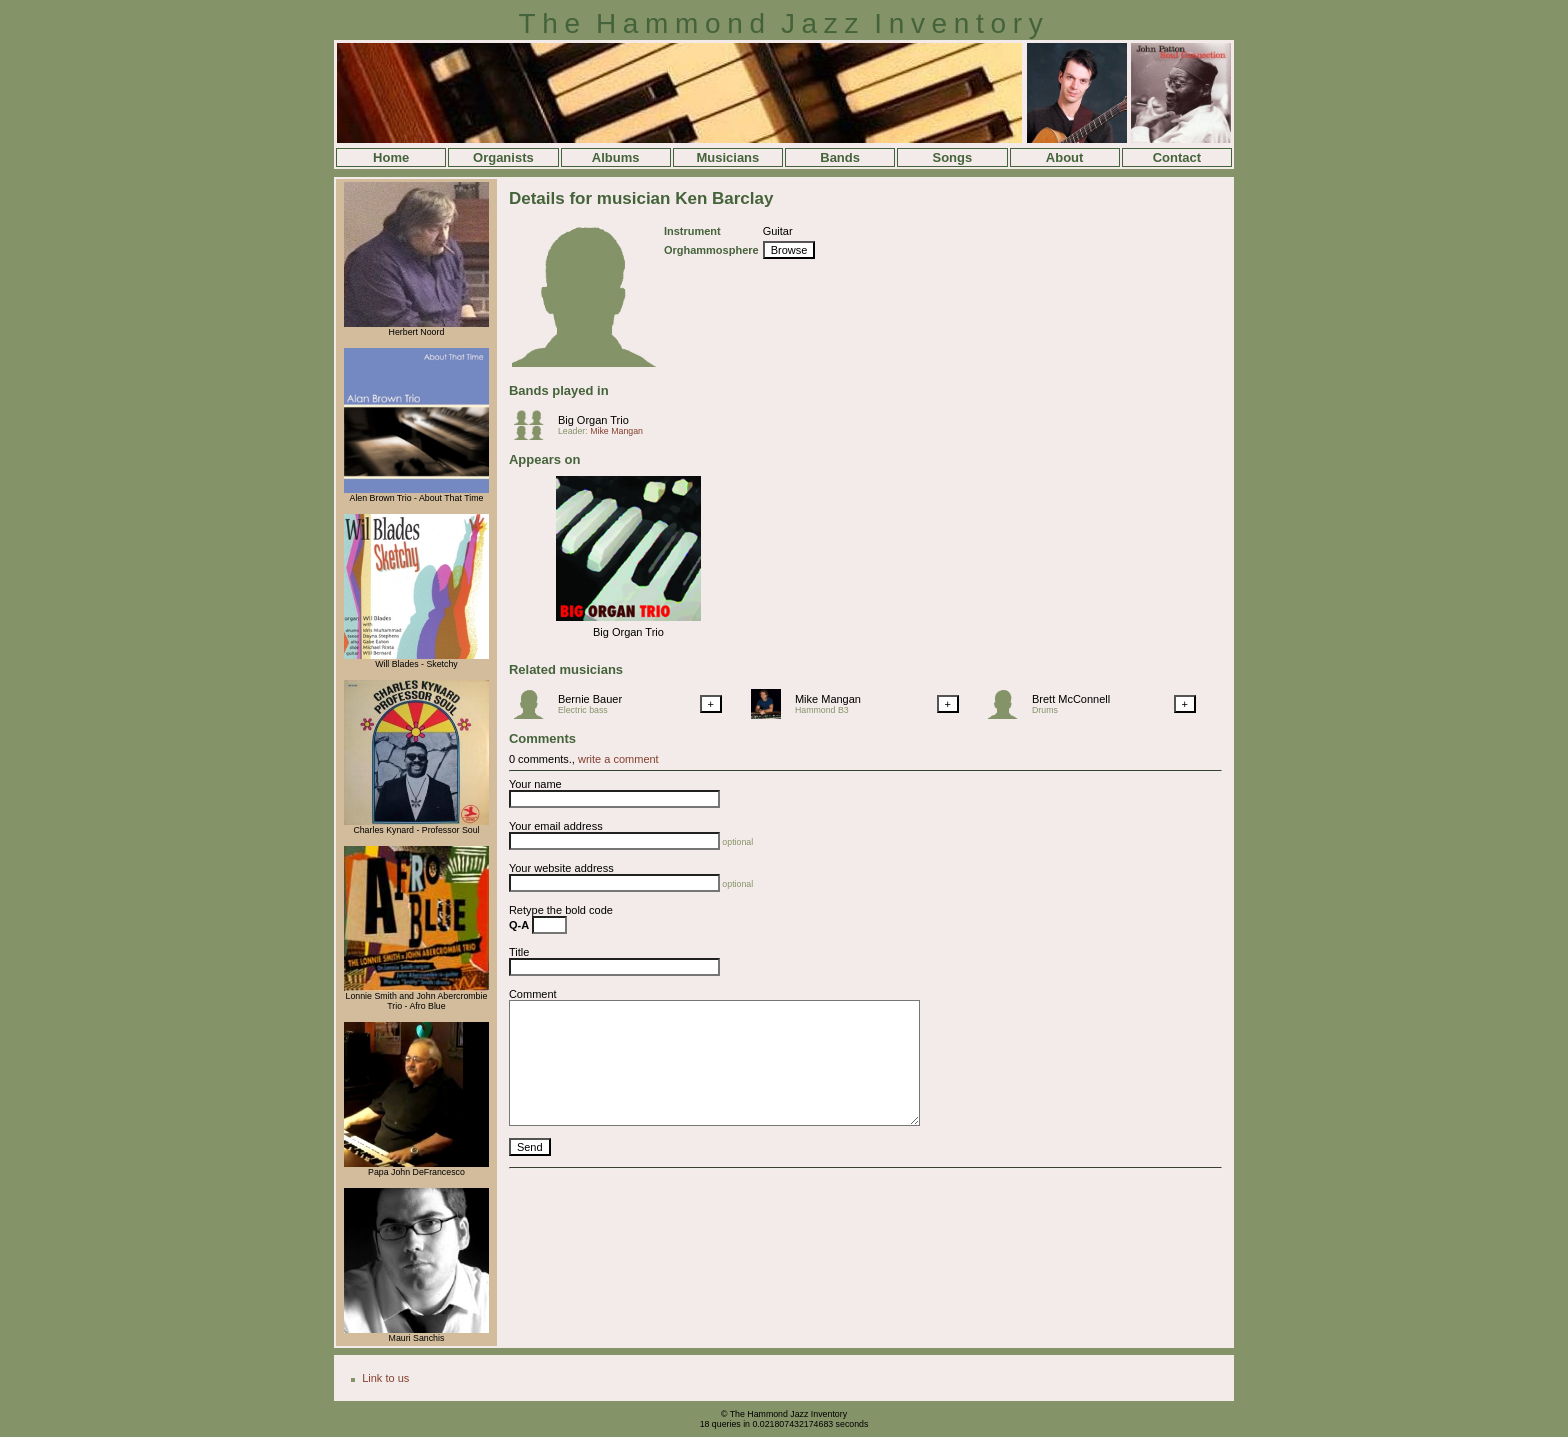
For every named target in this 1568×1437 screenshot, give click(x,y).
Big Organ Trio (593, 420)
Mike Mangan (616, 431)
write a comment (618, 759)
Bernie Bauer (590, 699)
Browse (789, 250)
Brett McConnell (1071, 699)
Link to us (385, 1378)
